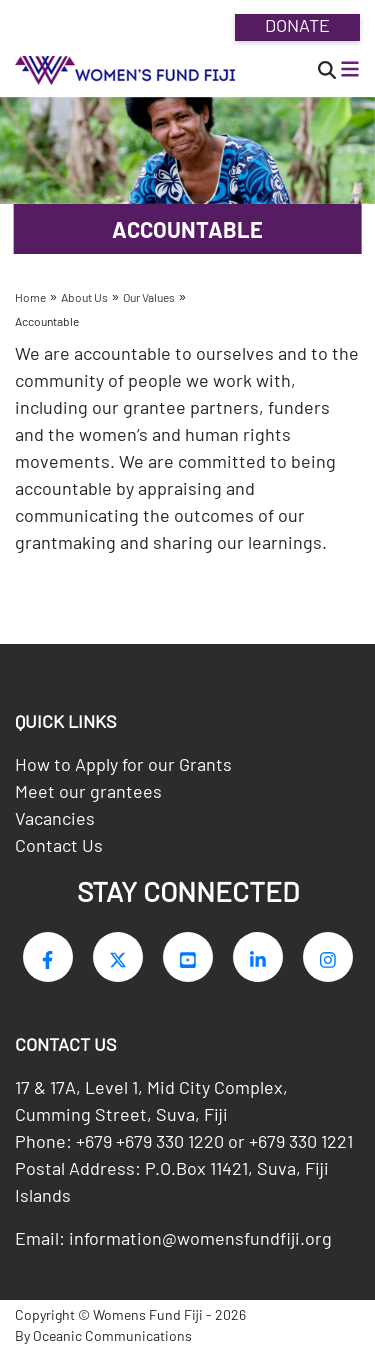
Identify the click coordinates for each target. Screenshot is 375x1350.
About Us (84, 297)
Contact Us (59, 845)
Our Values (149, 297)
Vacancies (55, 818)
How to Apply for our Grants (123, 764)
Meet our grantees (88, 791)
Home (30, 297)
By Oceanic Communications (103, 1335)
